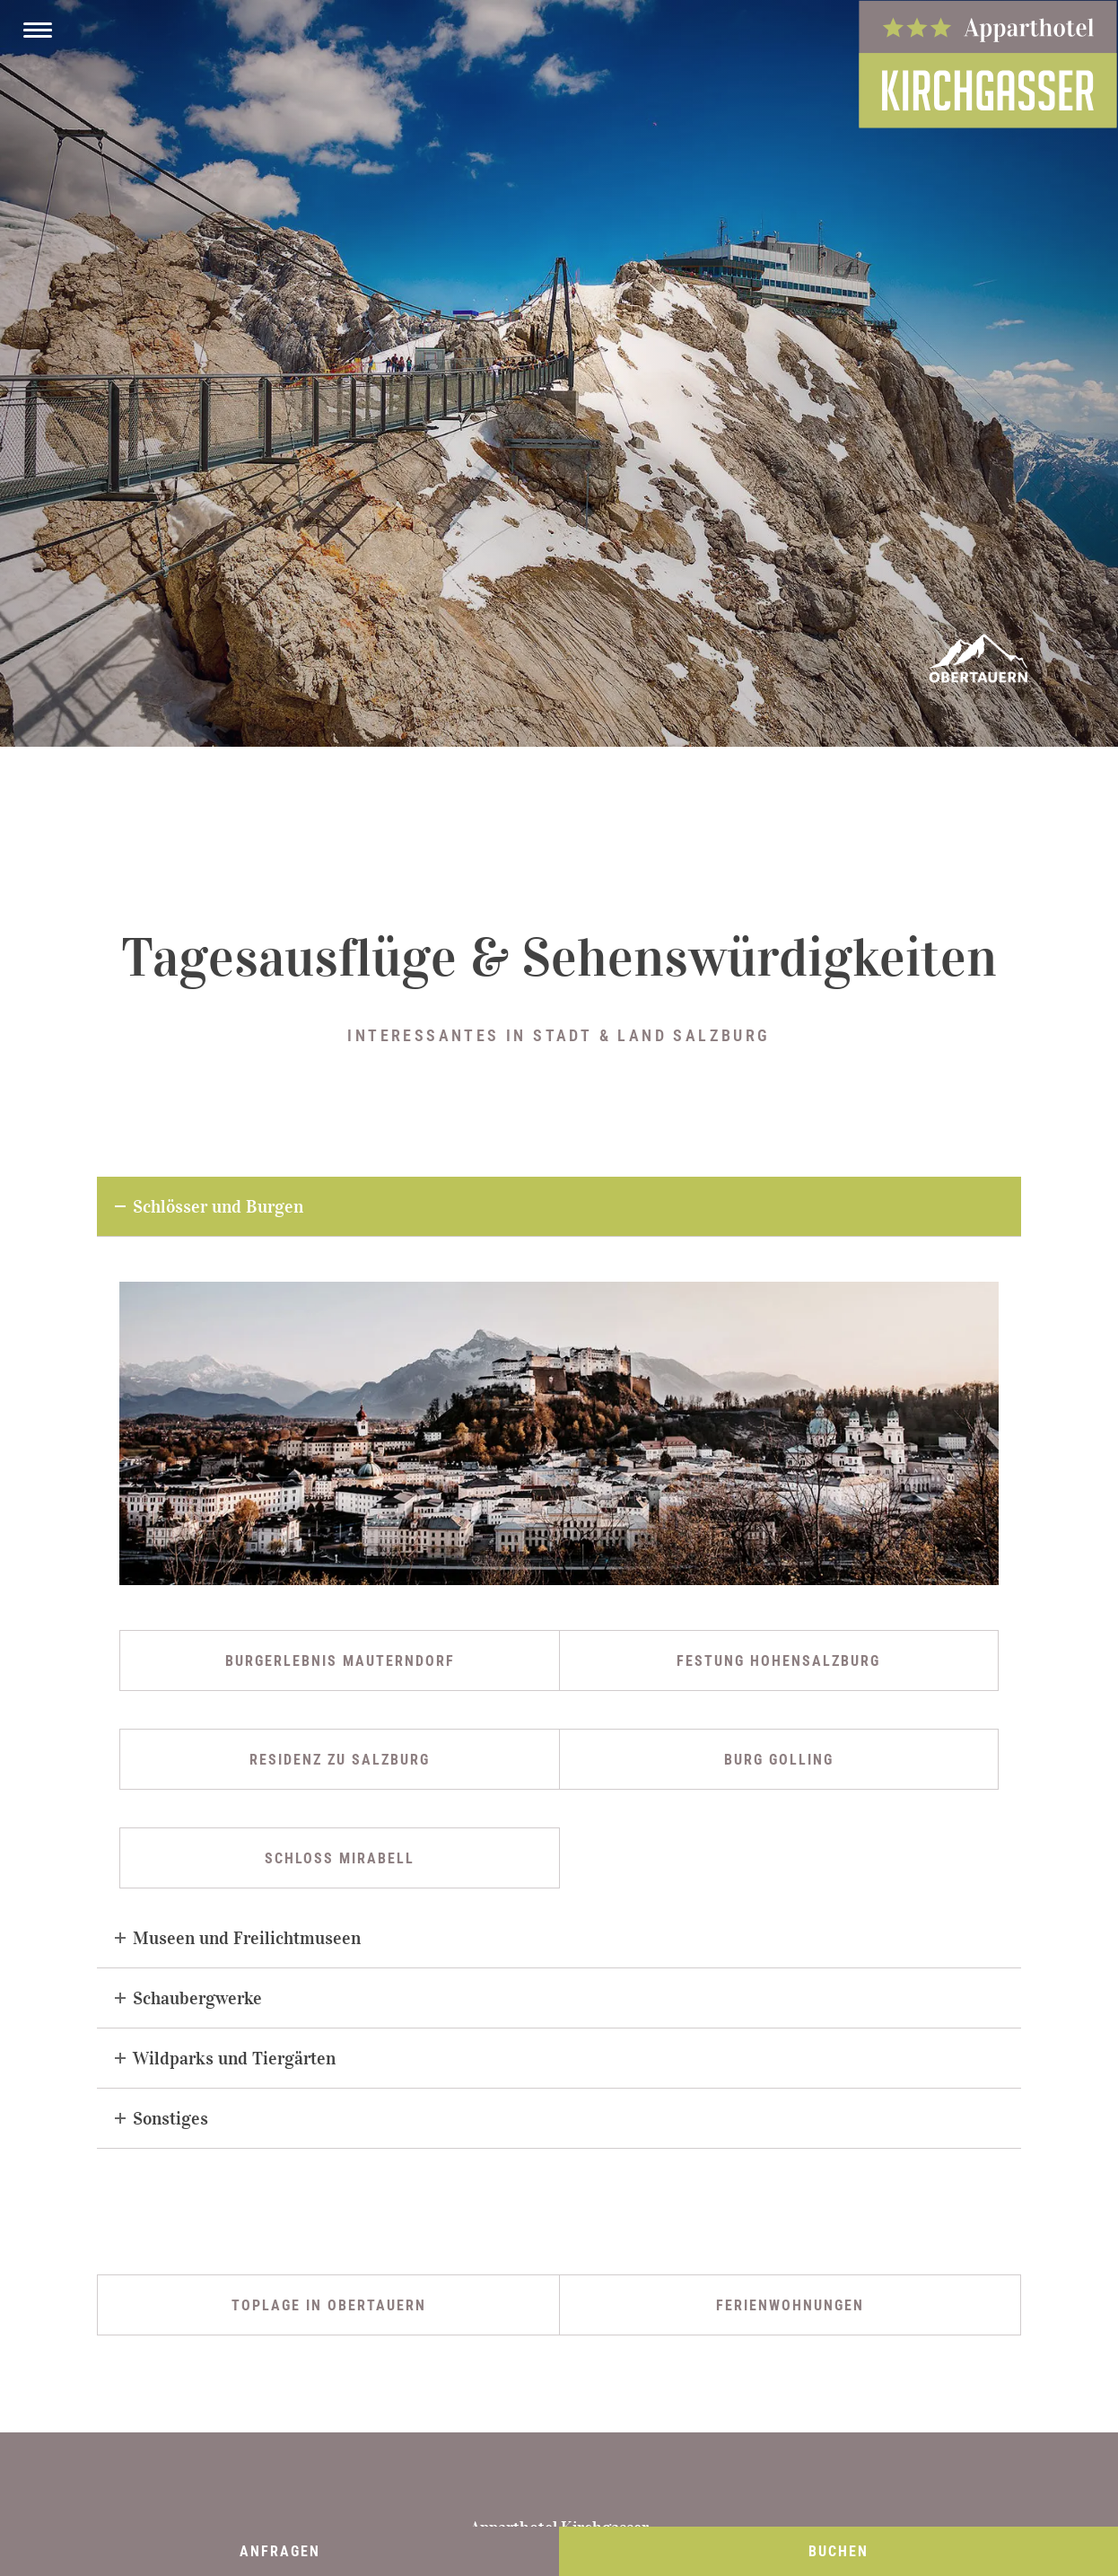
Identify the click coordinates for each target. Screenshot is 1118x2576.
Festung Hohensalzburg (778, 1660)
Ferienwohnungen (790, 2305)
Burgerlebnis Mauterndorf (340, 1660)
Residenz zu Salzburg (339, 1759)
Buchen (838, 2551)
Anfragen (280, 2551)
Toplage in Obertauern (328, 2305)
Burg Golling (779, 1759)
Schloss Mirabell (340, 1858)
